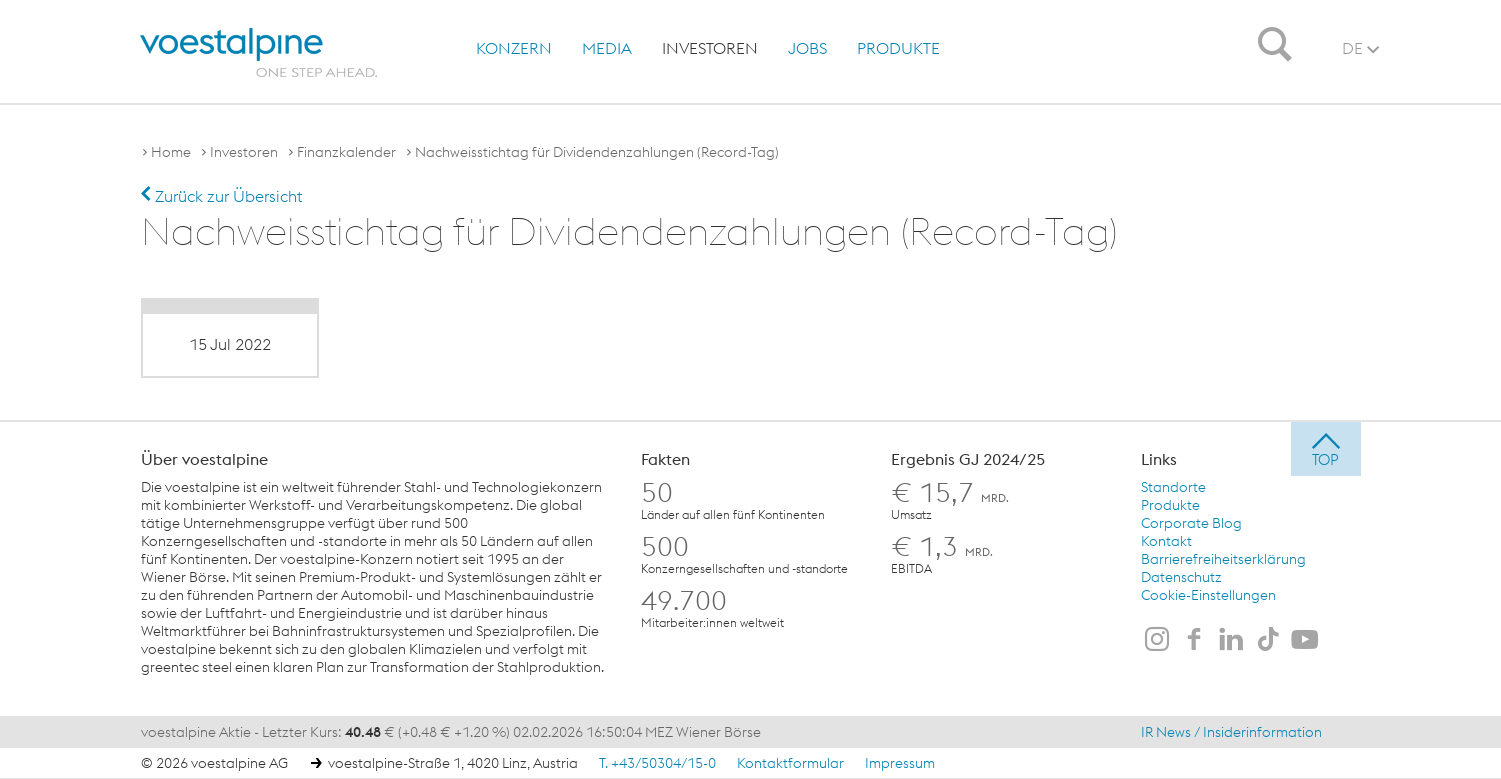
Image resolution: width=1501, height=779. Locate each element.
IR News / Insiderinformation (1231, 732)
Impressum (900, 763)
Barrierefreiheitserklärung (1223, 559)
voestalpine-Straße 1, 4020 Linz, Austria (453, 763)
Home (171, 152)
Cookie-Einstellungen (1208, 595)
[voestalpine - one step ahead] (259, 53)
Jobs (807, 48)
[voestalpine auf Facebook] (1194, 641)
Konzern (514, 48)
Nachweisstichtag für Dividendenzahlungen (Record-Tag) (597, 152)
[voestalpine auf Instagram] (1157, 641)
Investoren (710, 48)
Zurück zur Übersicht (221, 196)
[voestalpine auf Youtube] (1305, 641)
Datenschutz (1181, 577)
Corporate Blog (1191, 523)
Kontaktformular (790, 763)
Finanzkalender (346, 152)
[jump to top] (1326, 449)
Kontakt (1166, 541)
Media (607, 48)
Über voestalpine (204, 459)
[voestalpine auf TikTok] (1268, 641)
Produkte (898, 48)
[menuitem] (509, 48)
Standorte (1173, 487)
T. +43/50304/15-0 (657, 763)
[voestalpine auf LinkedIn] (1231, 641)
